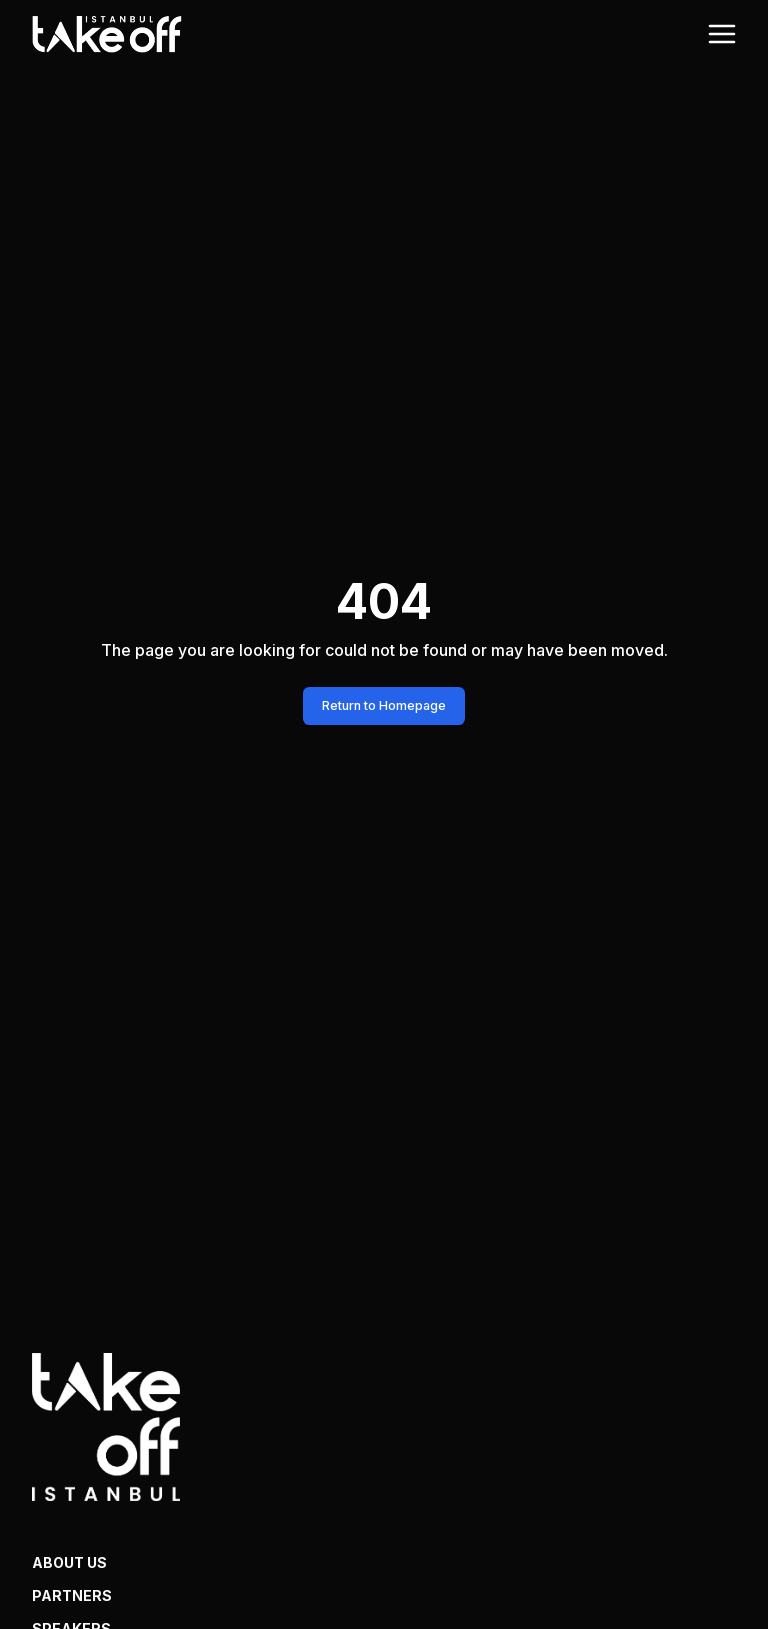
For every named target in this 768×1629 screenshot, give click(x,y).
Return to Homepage (384, 705)
